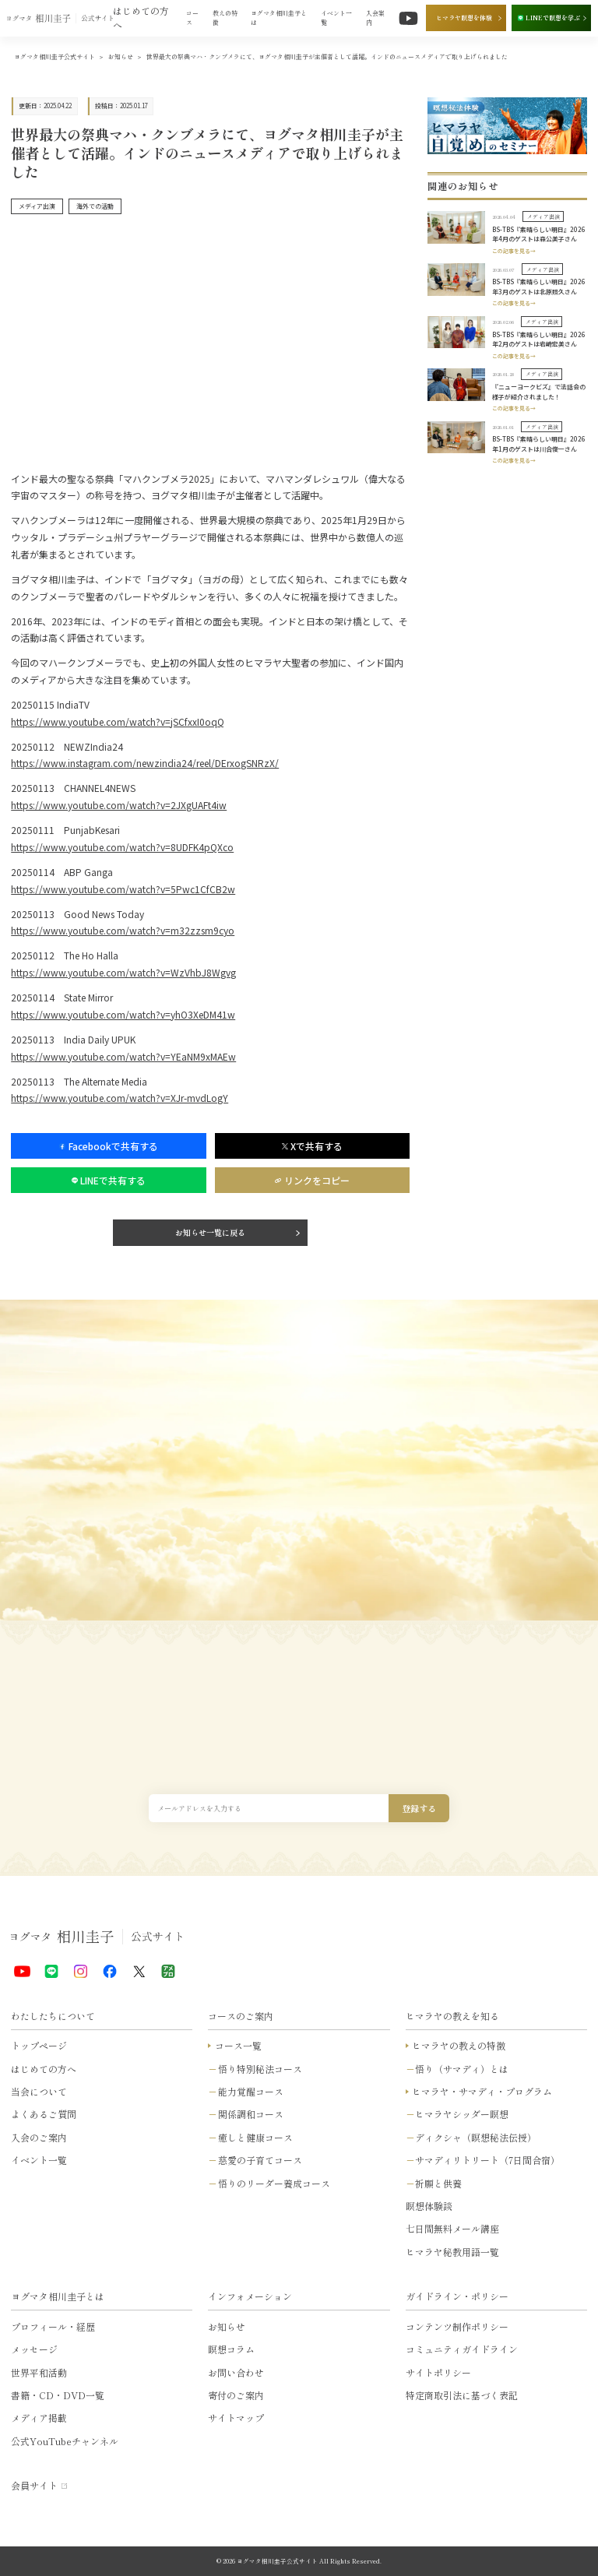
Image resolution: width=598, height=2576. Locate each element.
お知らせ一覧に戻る (210, 1232)
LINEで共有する (109, 1180)
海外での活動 (95, 206)
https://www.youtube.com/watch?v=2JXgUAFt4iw (119, 804)
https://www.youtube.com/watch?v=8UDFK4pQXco (122, 846)
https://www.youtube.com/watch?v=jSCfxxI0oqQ (117, 721)
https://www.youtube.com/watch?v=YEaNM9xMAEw (123, 1056)
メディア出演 (37, 206)
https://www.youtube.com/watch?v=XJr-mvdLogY (119, 1097)
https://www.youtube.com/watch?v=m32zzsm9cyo (122, 930)
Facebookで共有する (108, 1146)
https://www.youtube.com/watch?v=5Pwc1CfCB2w (123, 889)
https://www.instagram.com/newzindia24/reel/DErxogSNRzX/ (145, 762)
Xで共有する (312, 1146)
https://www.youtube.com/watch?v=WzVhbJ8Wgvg (123, 972)
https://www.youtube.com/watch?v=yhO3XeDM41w (123, 1014)
